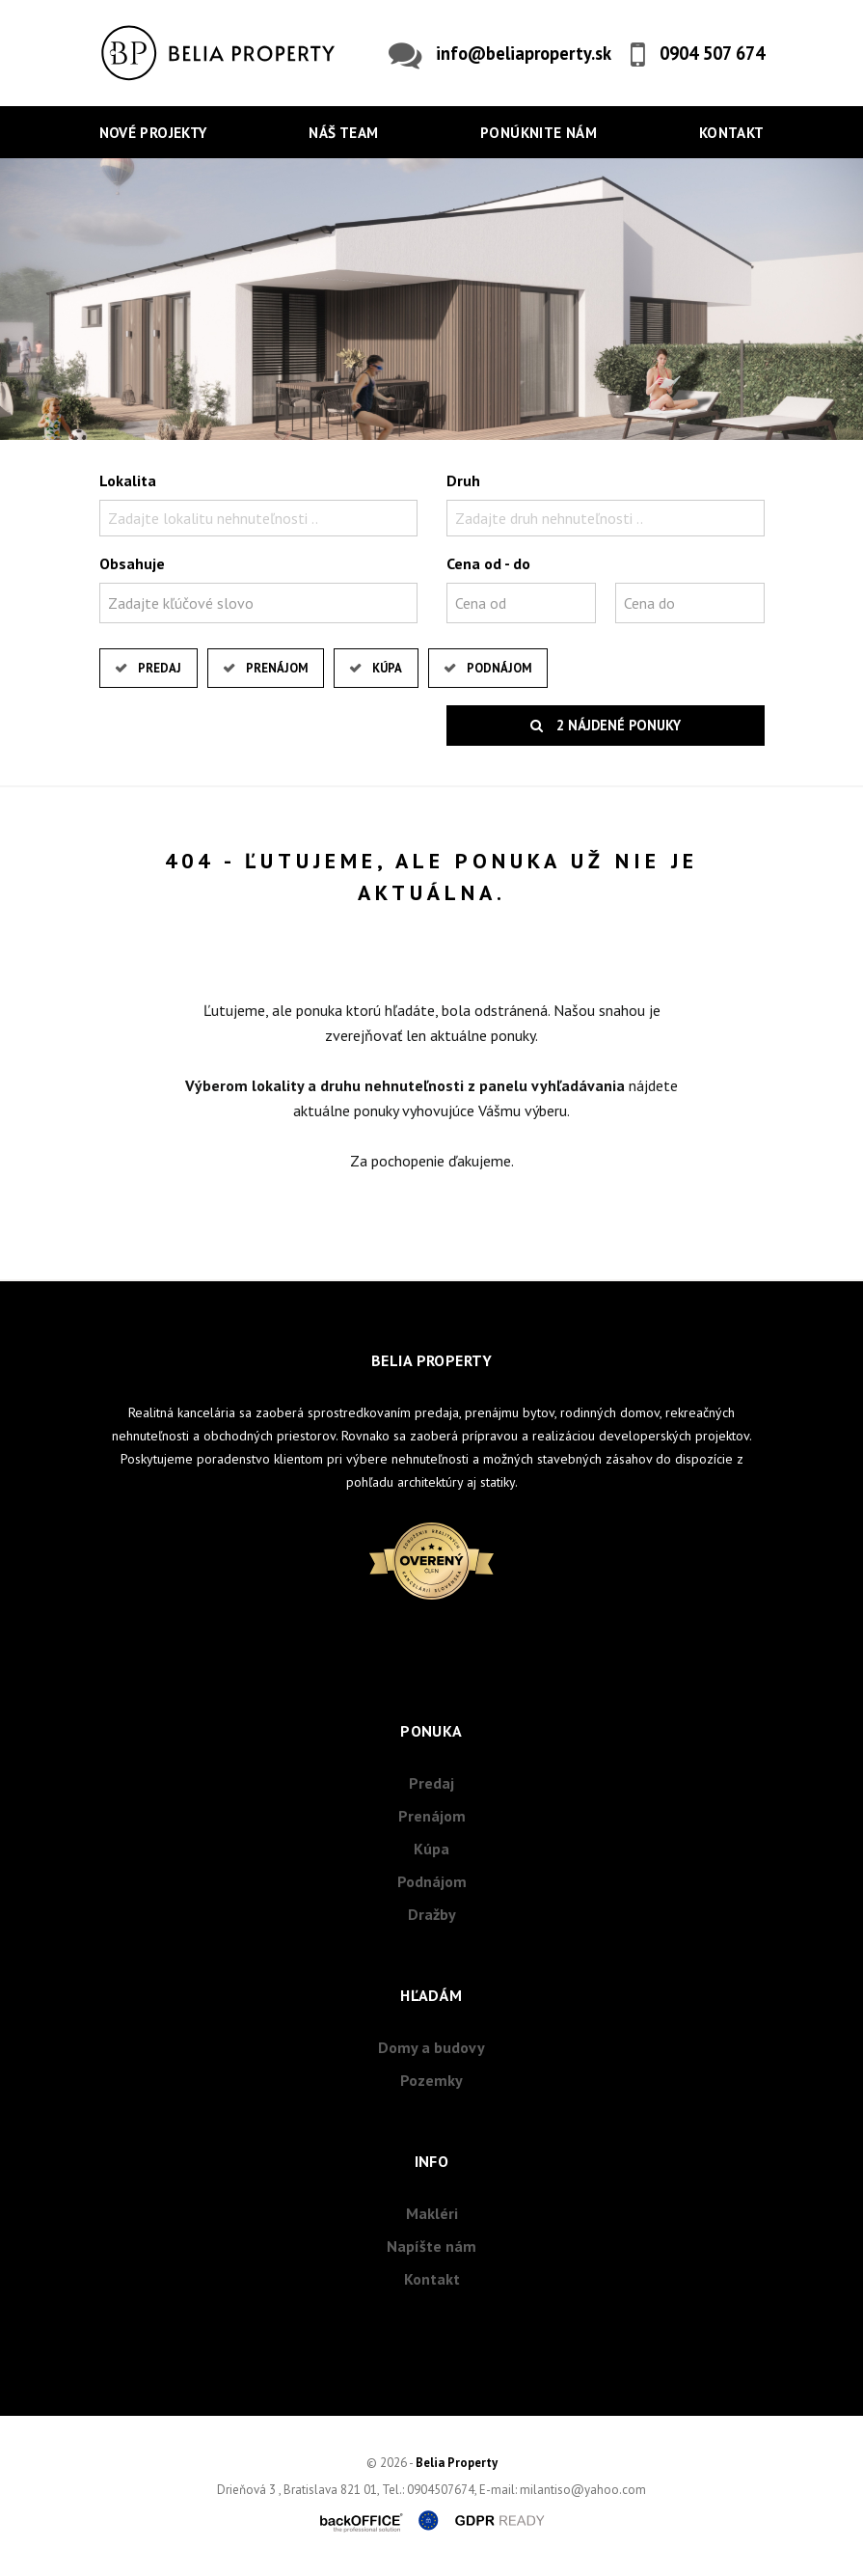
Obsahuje (132, 563)
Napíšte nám (431, 2246)
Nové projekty (153, 132)
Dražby (432, 1914)
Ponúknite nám (538, 132)
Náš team (343, 132)
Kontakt (732, 132)
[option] (431, 299)
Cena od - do (488, 563)
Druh (463, 480)
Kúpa (387, 668)
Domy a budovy (431, 2047)
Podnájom (499, 668)
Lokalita (127, 480)
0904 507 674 (712, 53)
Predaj (159, 668)
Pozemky (431, 2080)
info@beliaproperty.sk (523, 53)
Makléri (432, 2213)
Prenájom (277, 668)
